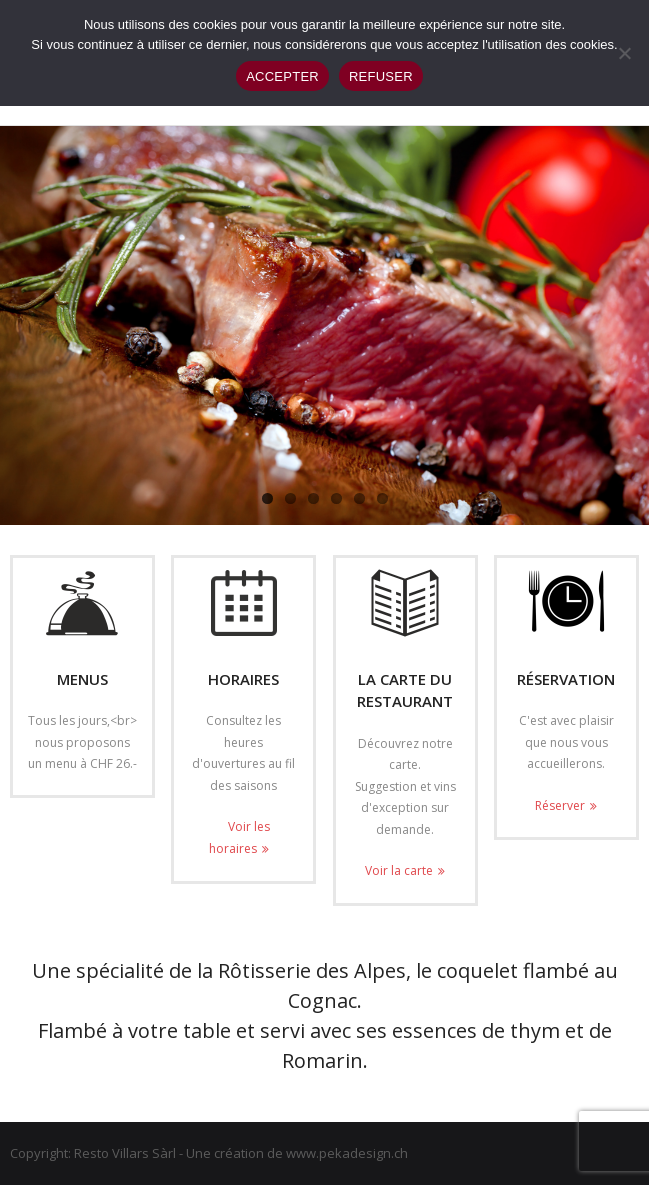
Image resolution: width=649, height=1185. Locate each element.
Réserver (560, 805)
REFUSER (381, 76)
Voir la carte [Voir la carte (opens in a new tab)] (399, 870)
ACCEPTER (282, 76)
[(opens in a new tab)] (405, 603)
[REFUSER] (624, 53)
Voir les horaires (239, 837)
